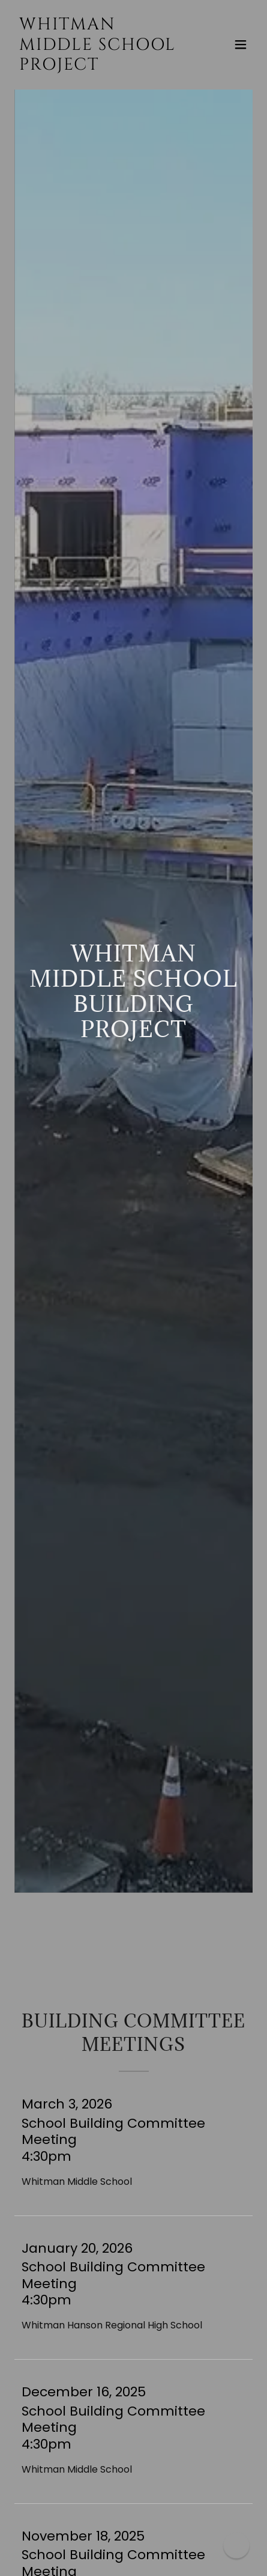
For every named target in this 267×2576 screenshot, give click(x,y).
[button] (241, 44)
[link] (97, 66)
